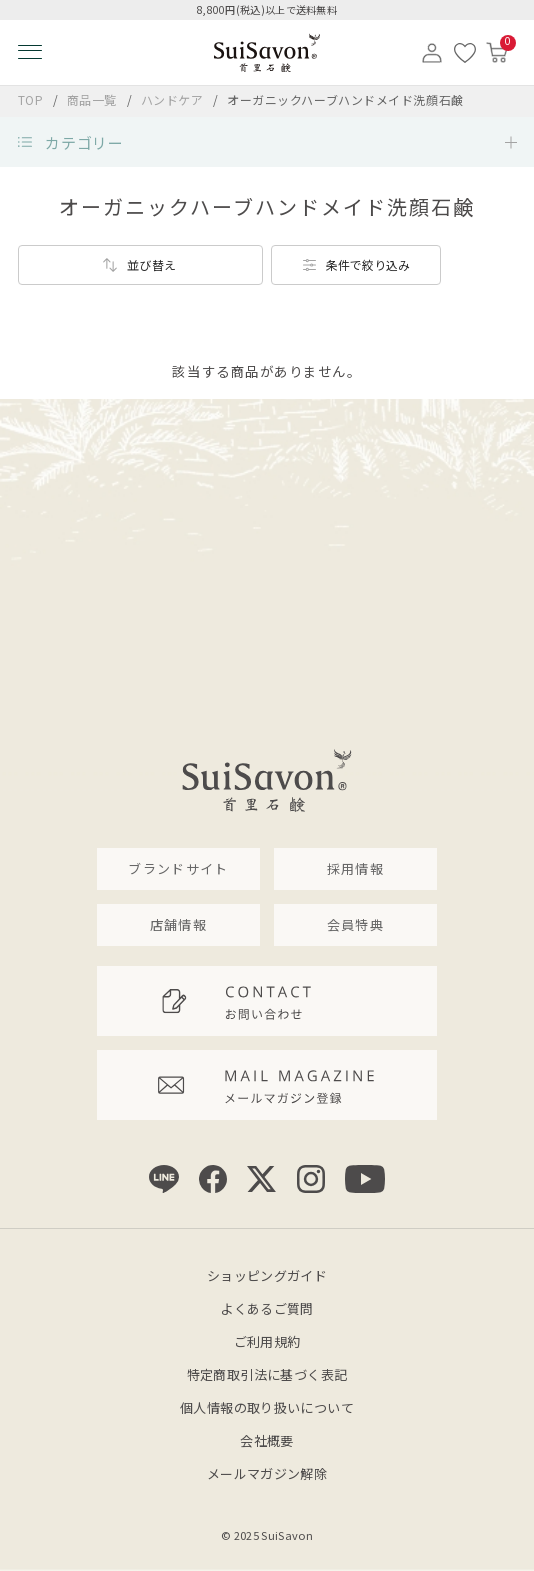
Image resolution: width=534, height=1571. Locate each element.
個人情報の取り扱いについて (267, 1407)
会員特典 (355, 924)
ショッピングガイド (267, 1275)
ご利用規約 (267, 1341)
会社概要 (267, 1440)
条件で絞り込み (368, 264)
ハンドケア (174, 99)
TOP (31, 99)
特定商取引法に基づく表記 (267, 1374)
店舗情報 (178, 924)
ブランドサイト (178, 868)
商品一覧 (92, 99)
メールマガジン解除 (267, 1473)
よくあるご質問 (267, 1308)
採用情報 (355, 868)
